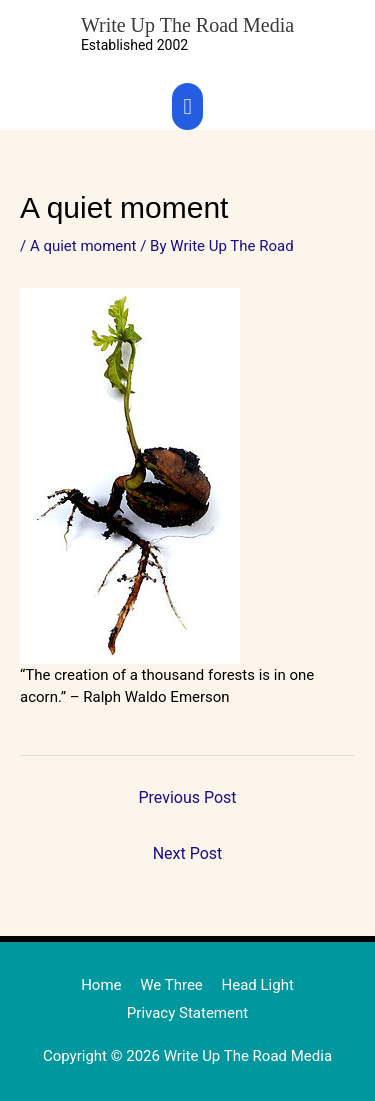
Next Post (188, 853)
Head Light (258, 985)
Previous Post (187, 797)
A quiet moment (83, 246)
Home (101, 985)
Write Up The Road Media (187, 25)
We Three (171, 985)
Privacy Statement (187, 1013)
